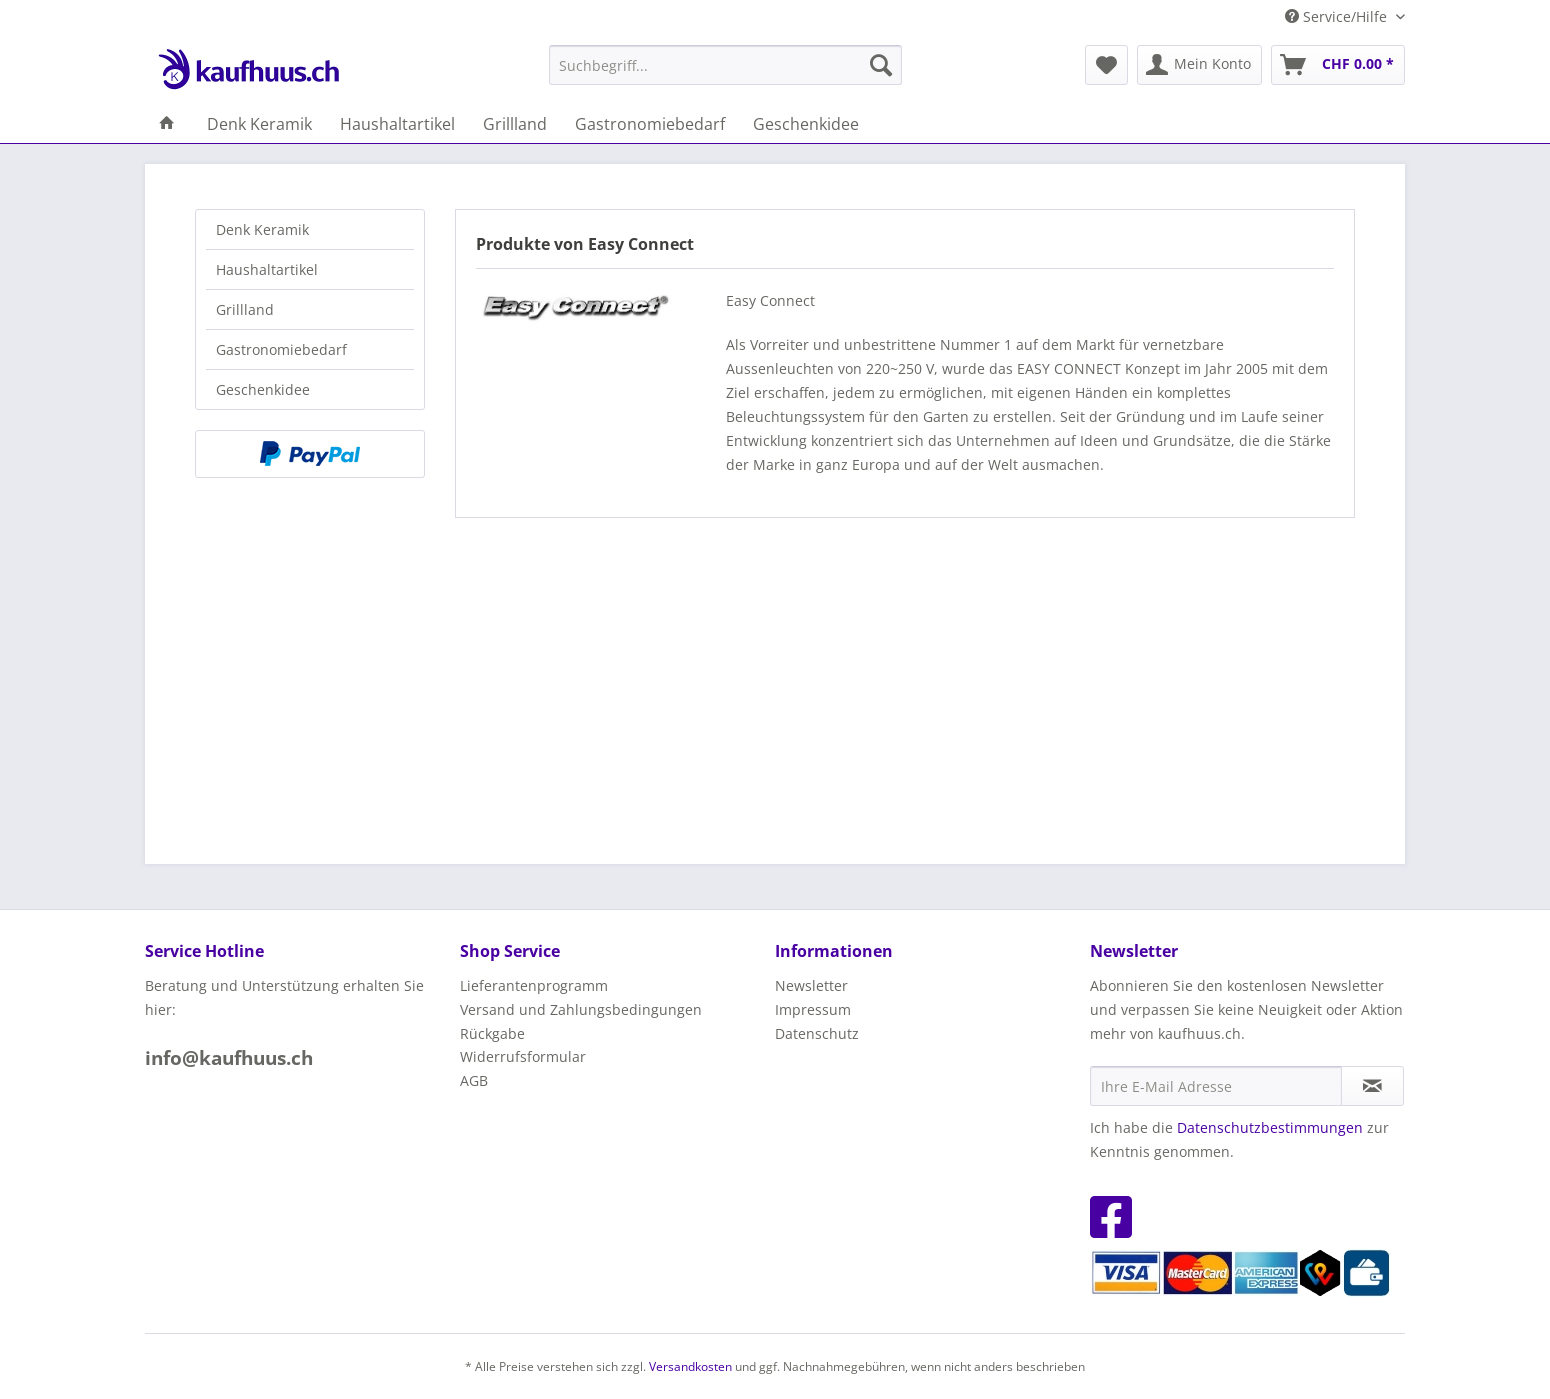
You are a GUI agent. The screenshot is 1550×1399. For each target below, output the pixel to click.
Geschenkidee (263, 389)
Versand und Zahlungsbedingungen (581, 1009)
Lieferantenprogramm (534, 985)
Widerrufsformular (523, 1056)
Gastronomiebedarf (281, 349)
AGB (474, 1080)
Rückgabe (492, 1033)
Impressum (813, 1009)
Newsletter (811, 985)
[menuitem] (725, 65)
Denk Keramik (262, 229)
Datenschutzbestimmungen (1270, 1127)
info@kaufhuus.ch (229, 1058)
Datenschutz (817, 1033)
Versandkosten (690, 1366)
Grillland (245, 309)
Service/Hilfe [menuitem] (1338, 16)
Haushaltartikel (267, 269)
